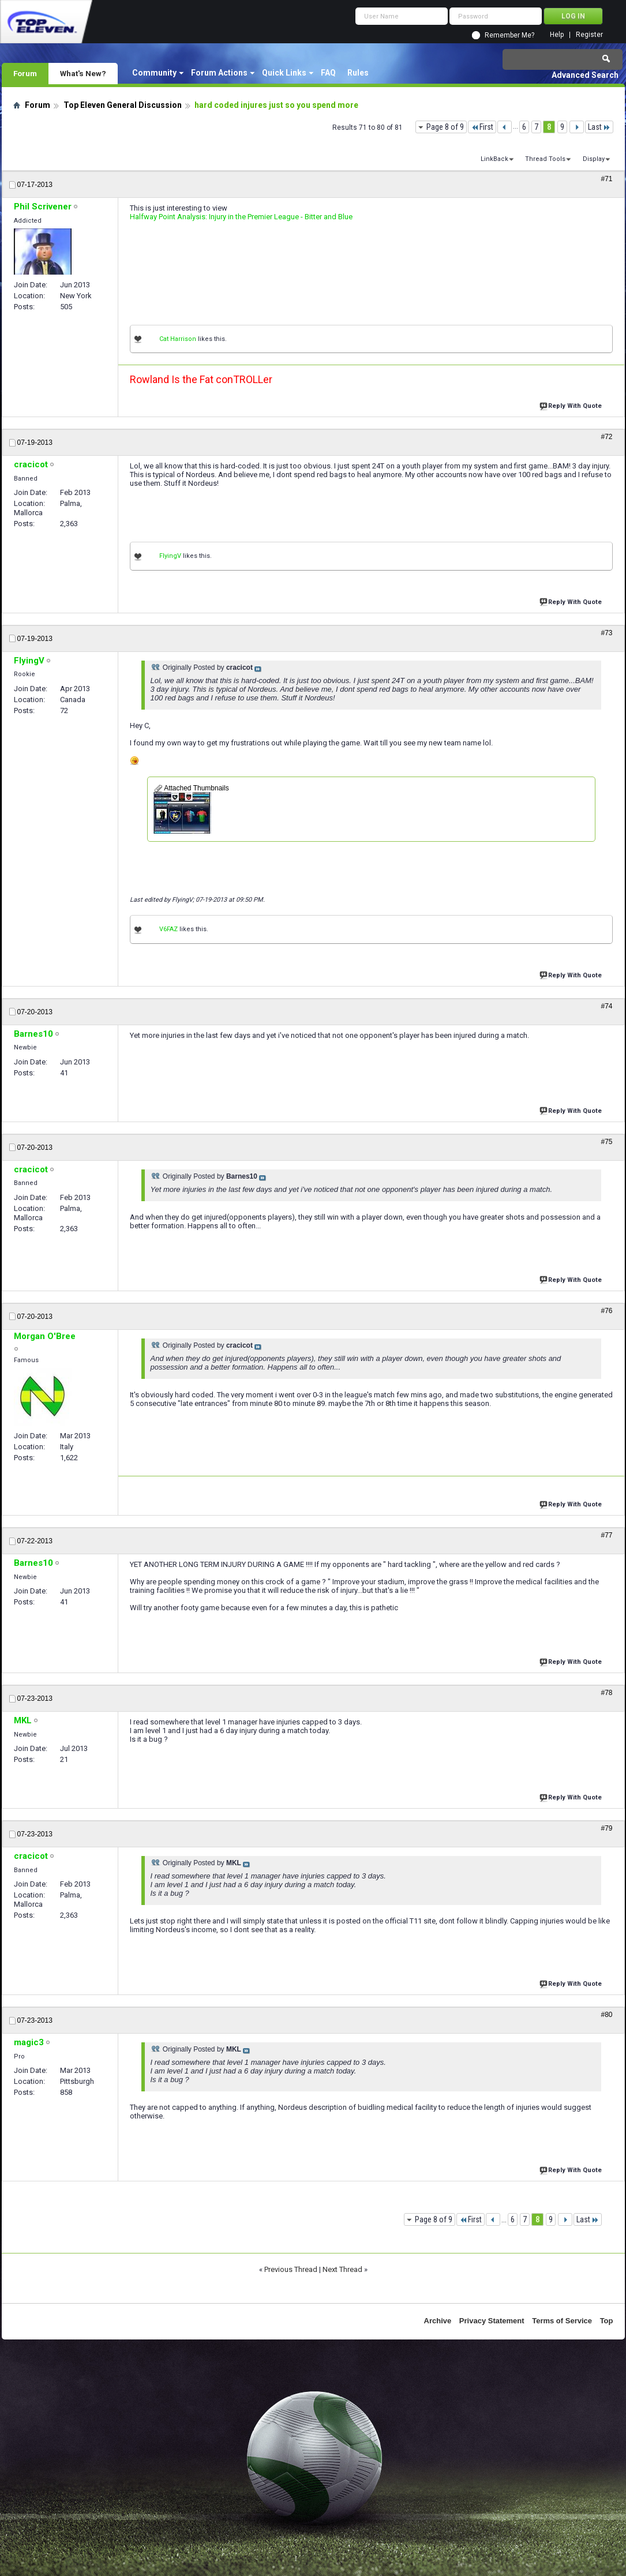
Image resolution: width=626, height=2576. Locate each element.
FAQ (328, 72)
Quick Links (284, 72)
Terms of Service (562, 2320)
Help (557, 35)
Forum (25, 73)
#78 (606, 1693)
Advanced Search (585, 75)
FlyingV (170, 556)
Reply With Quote (572, 405)
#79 (606, 1828)
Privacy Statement (491, 2320)
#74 (606, 1006)
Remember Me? (509, 35)
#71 (606, 179)
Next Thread (342, 2269)
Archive (438, 2320)
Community (154, 72)
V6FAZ (168, 929)
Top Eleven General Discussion (122, 105)
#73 (606, 633)
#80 (606, 2015)
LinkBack (494, 159)
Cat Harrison (177, 339)
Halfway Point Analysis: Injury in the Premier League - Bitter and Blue (241, 216)
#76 (606, 1311)
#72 (606, 437)
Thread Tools (545, 159)
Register (589, 35)
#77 (606, 1535)
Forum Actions (219, 72)
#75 (606, 1142)
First (482, 127)
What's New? (83, 73)
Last (599, 127)
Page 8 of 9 (445, 127)
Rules (358, 72)
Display (594, 159)
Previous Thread (290, 2269)
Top (606, 2320)
